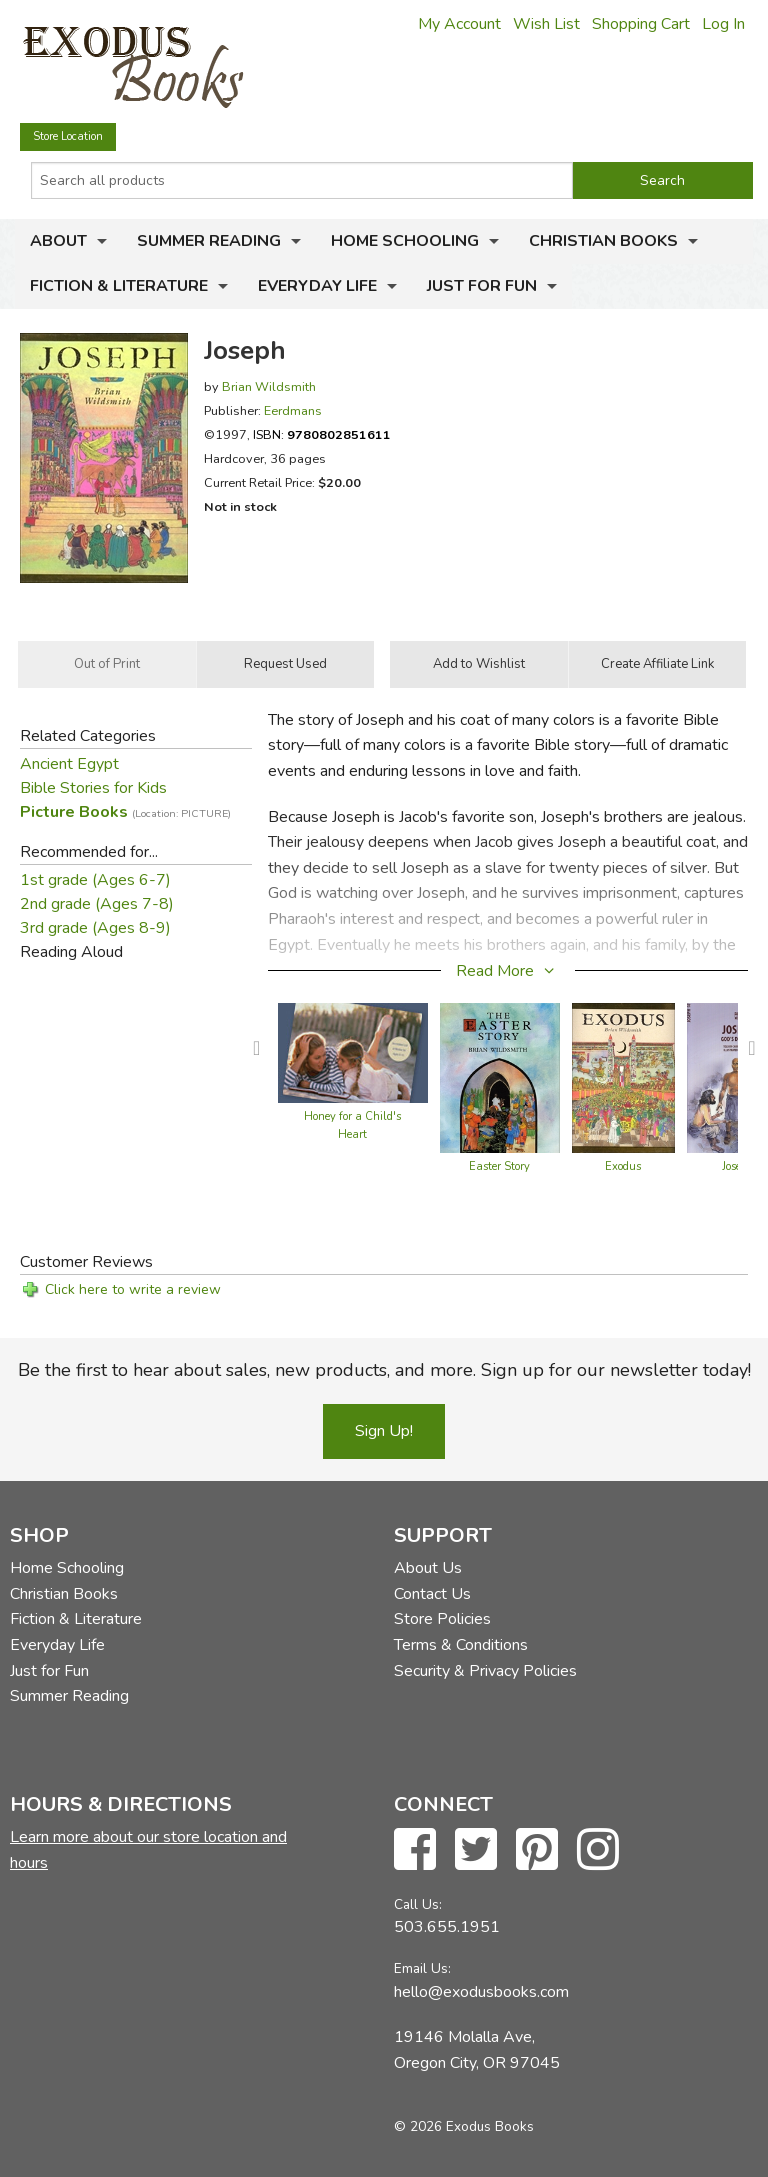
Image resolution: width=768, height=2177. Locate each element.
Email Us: (422, 1968)
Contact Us (432, 1594)
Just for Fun (482, 286)
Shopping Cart (641, 24)
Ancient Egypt (69, 764)
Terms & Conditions (461, 1645)
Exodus (623, 1166)
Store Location (68, 136)
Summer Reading (209, 241)
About (58, 241)
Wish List (546, 24)
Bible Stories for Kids (93, 788)
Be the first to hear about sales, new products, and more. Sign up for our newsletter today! (384, 1370)
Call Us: (418, 1904)
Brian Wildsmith (269, 386)
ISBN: (322, 434)
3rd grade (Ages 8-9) (95, 928)
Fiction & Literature (119, 286)
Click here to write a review (133, 1289)
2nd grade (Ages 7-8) (97, 904)
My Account (459, 24)
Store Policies (442, 1619)
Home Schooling (405, 241)
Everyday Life (317, 286)
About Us (428, 1568)
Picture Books (125, 812)
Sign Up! (384, 1431)
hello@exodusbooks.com (481, 1992)
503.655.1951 (447, 1927)
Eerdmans (293, 410)
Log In (723, 24)
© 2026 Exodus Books (464, 2126)
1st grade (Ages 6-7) (95, 880)
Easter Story (499, 1166)
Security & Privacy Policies (485, 1671)
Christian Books (603, 241)
